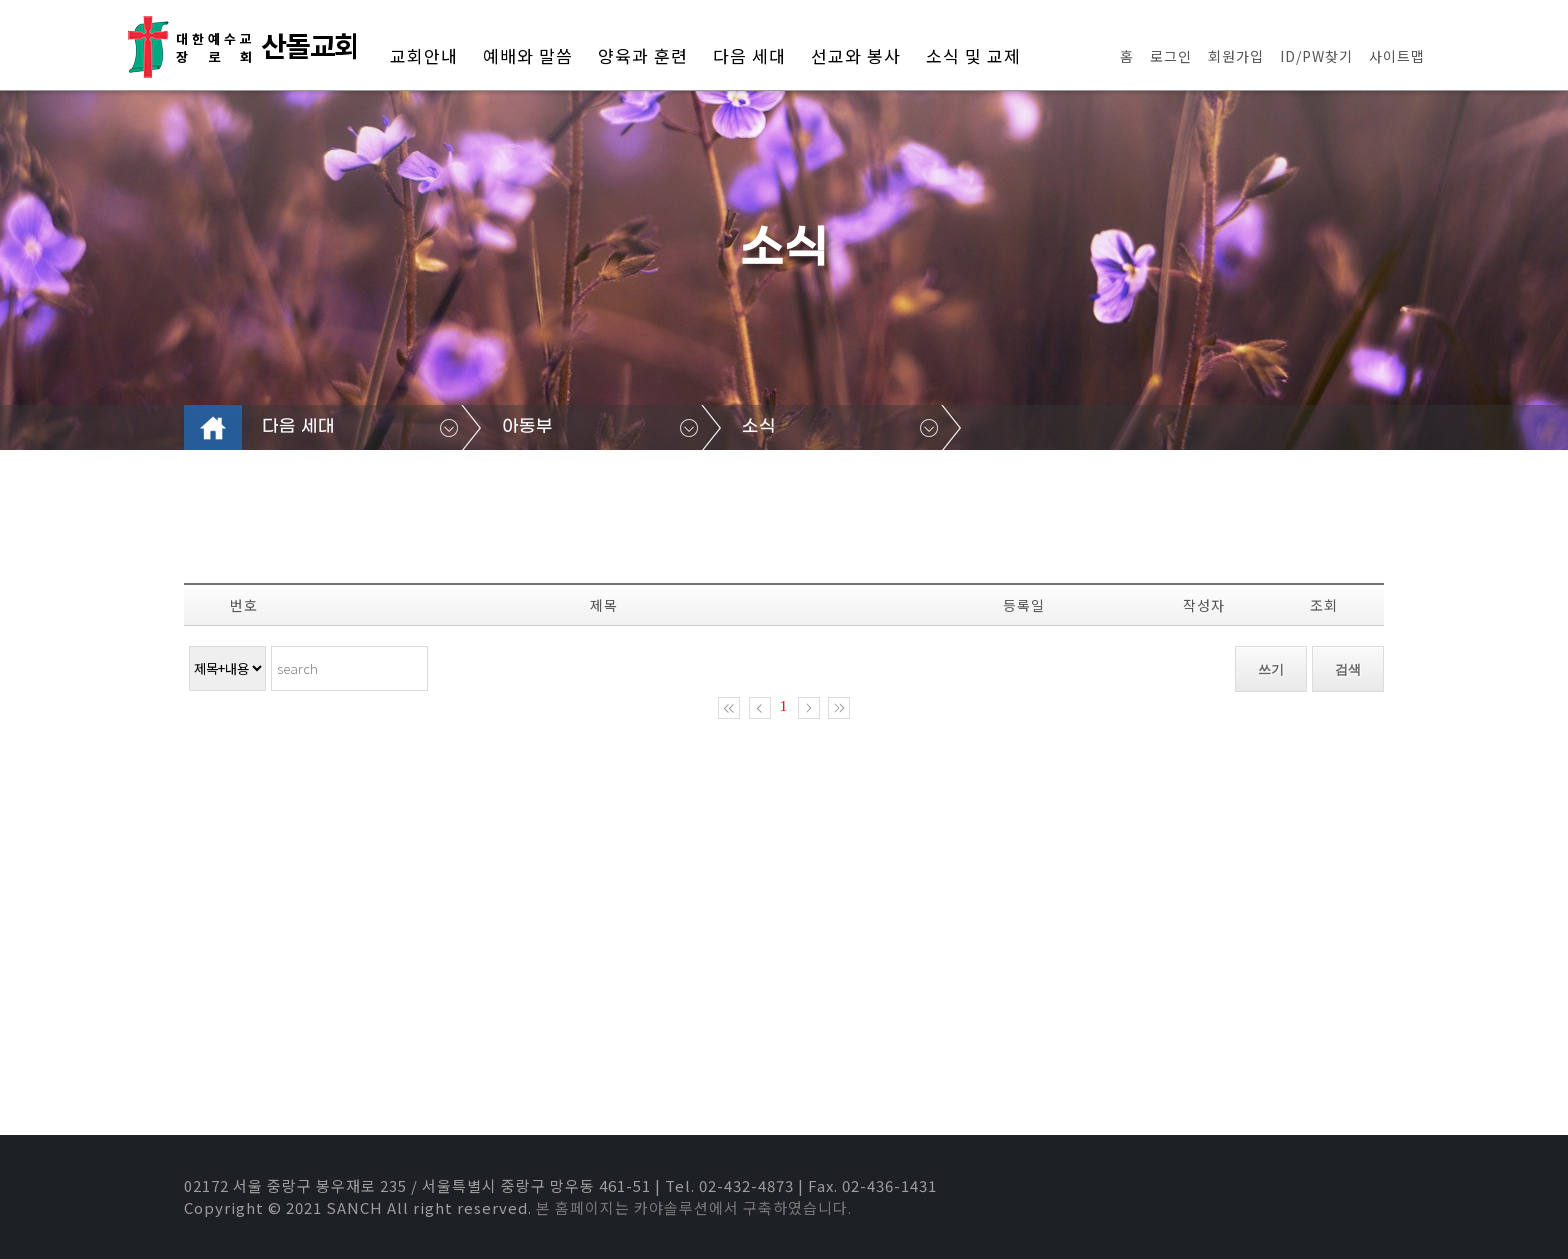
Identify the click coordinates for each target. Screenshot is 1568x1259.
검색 (1348, 669)
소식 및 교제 (973, 55)
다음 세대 (749, 55)
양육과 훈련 (643, 55)
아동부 (527, 427)
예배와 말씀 (528, 55)
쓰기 (1271, 669)
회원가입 (1236, 56)
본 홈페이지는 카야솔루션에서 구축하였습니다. (694, 1207)
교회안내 (424, 55)
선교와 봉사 (856, 55)
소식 (759, 427)
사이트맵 (1397, 56)
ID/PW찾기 (1316, 56)
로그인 (1171, 56)
